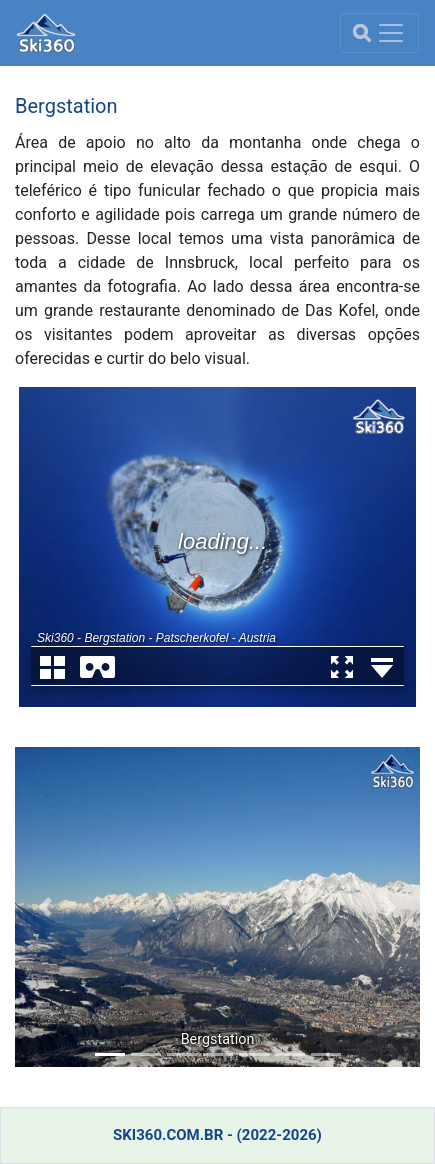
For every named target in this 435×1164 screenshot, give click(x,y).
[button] (45, 907)
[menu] (379, 33)
